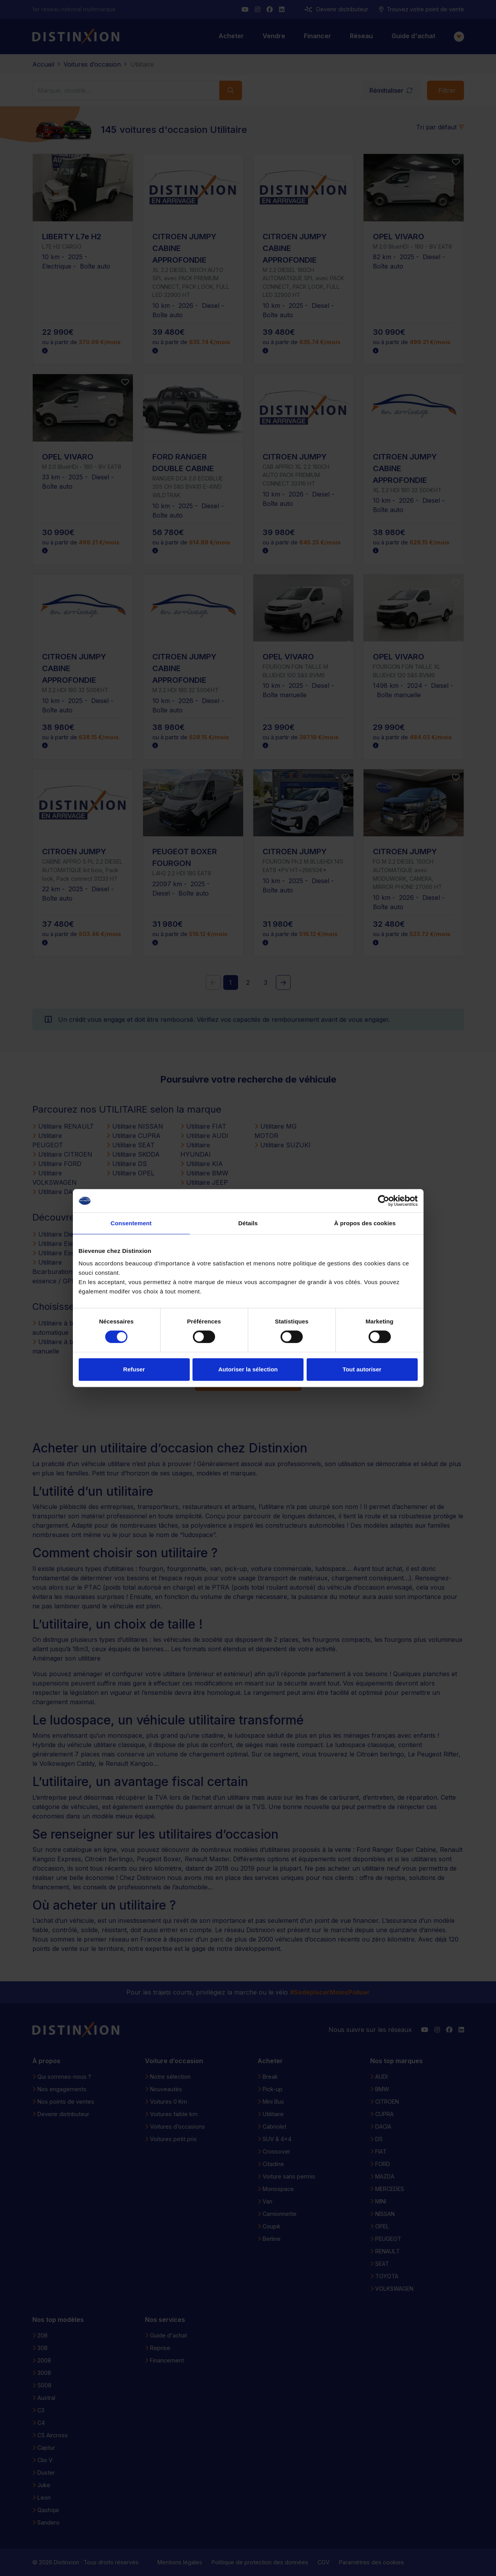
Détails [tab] (248, 1223)
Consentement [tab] (131, 1223)
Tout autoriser (361, 1369)
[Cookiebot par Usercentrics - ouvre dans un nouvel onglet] (383, 1201)
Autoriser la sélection (248, 1369)
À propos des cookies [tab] (365, 1223)
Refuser (134, 1369)
